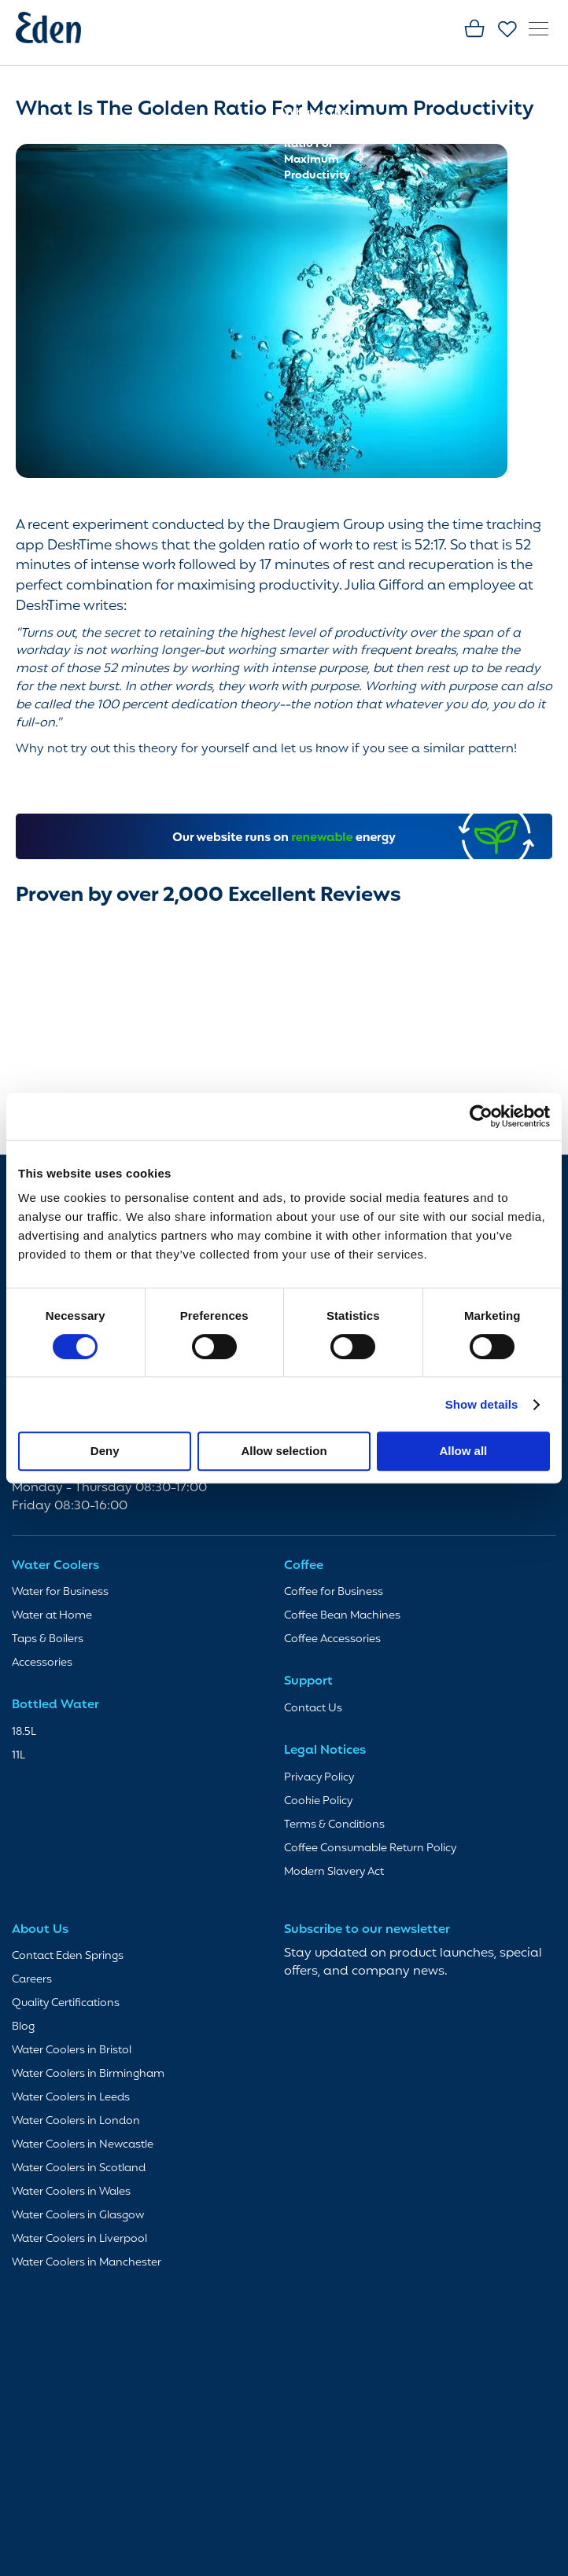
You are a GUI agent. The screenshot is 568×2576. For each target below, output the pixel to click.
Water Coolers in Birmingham (88, 2074)
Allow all (463, 1450)
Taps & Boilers (47, 1639)
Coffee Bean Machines (342, 1616)
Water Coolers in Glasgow (78, 2215)
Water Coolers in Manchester (86, 2262)
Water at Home (52, 1616)
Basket (475, 29)
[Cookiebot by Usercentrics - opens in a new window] (481, 1116)
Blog (296, 97)
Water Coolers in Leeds (71, 2097)
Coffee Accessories (332, 1639)
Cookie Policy (318, 1801)
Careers (32, 1980)
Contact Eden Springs (68, 1956)
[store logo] (59, 31)
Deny (105, 1450)
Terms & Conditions (334, 1825)
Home (301, 81)
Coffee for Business (333, 1592)
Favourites (508, 29)
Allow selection (283, 1450)
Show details (481, 1404)
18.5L (24, 1732)
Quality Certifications (66, 2003)
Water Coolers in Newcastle (82, 2145)
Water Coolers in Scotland (79, 2168)
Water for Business (60, 1592)
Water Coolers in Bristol (71, 2050)
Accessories (42, 1663)
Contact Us (313, 1708)
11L (18, 1755)
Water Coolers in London (76, 2121)
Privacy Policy (319, 1777)
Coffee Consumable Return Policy (370, 1848)
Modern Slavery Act (334, 1872)
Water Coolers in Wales (71, 2192)
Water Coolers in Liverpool (79, 2239)
